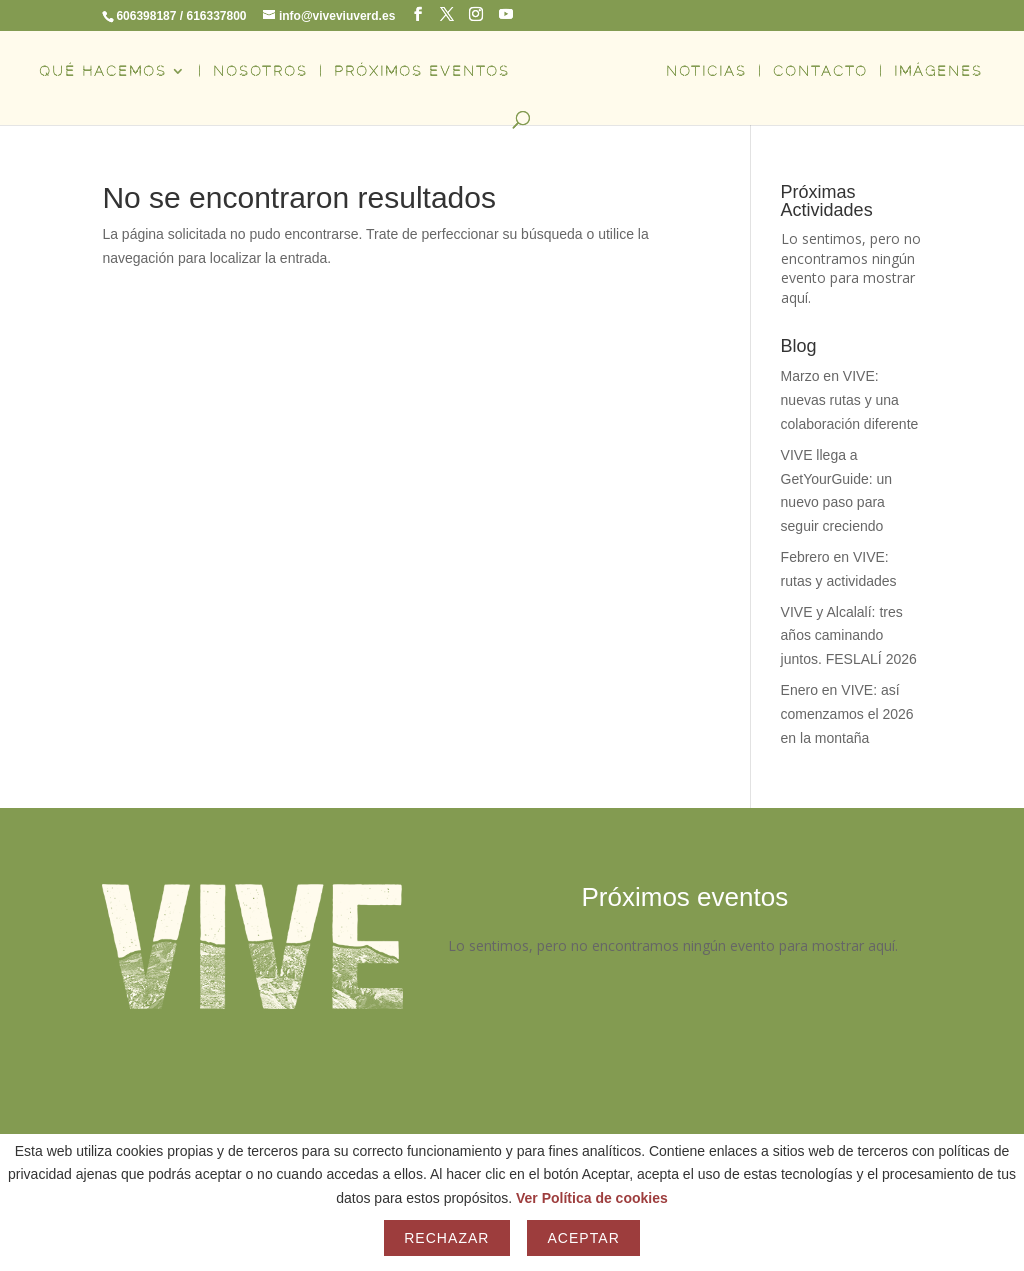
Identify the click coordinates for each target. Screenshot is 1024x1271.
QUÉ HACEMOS (103, 71)
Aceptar (583, 1238)
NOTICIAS (706, 71)
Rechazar (446, 1238)
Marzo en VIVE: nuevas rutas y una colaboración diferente (850, 400)
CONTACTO (820, 71)
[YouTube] (506, 14)
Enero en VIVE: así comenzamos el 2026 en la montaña (847, 714)
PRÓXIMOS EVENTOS (422, 71)
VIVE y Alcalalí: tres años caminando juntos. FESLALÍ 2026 (849, 636)
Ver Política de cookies (592, 1198)
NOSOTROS (260, 71)
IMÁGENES (938, 71)
